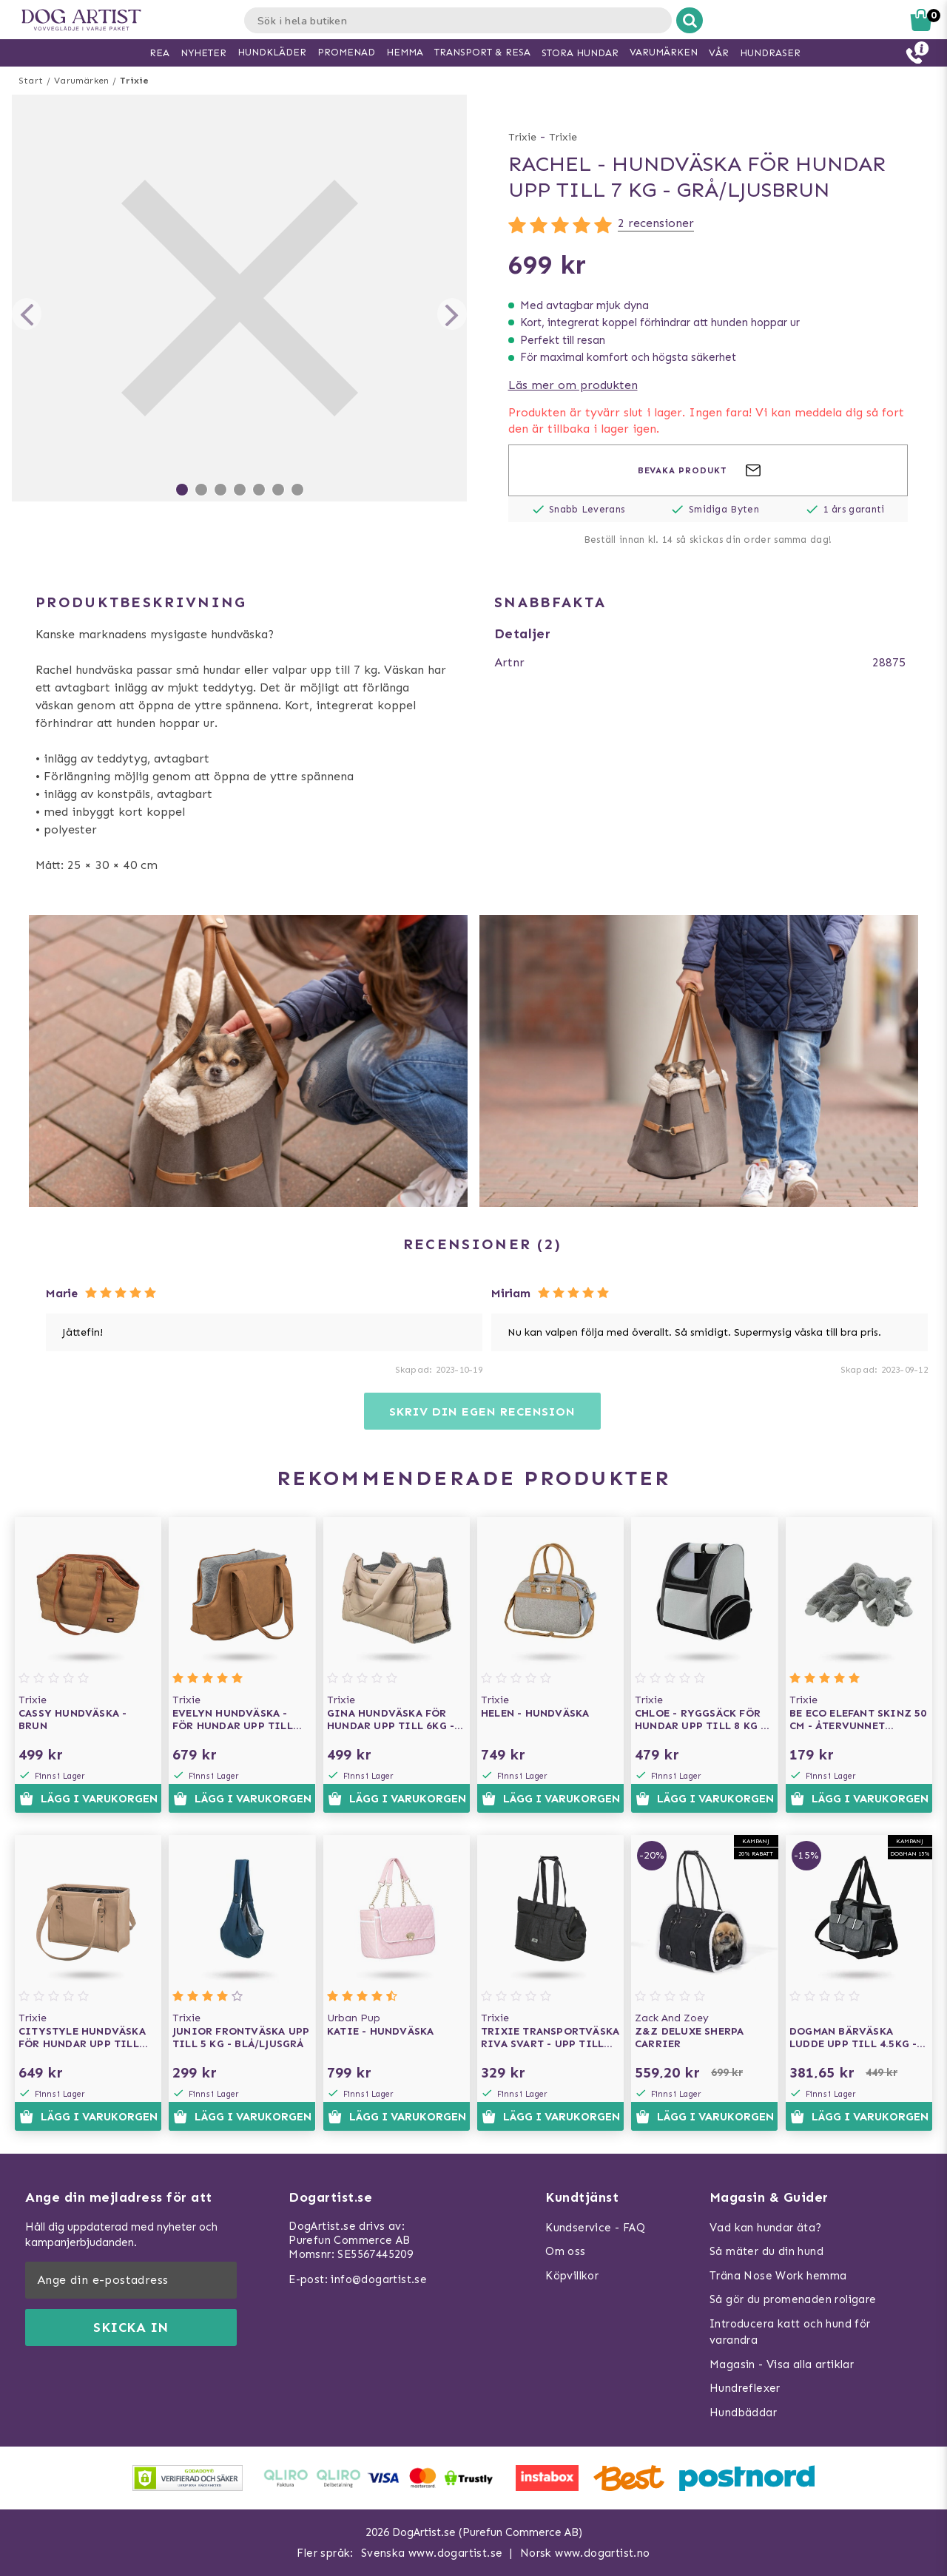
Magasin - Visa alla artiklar (782, 2364)
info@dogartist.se (379, 2279)
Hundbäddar (743, 2412)
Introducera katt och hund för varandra (790, 2332)
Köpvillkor (572, 2275)
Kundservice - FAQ (595, 2227)
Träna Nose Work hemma (778, 2275)
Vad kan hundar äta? (766, 2227)
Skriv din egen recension (482, 1411)
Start (30, 80)
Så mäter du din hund (766, 2251)
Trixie (134, 80)
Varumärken (81, 80)
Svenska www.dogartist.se (432, 2553)
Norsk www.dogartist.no (585, 2553)
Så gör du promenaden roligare (793, 2299)
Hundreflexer (745, 2388)
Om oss (565, 2251)
